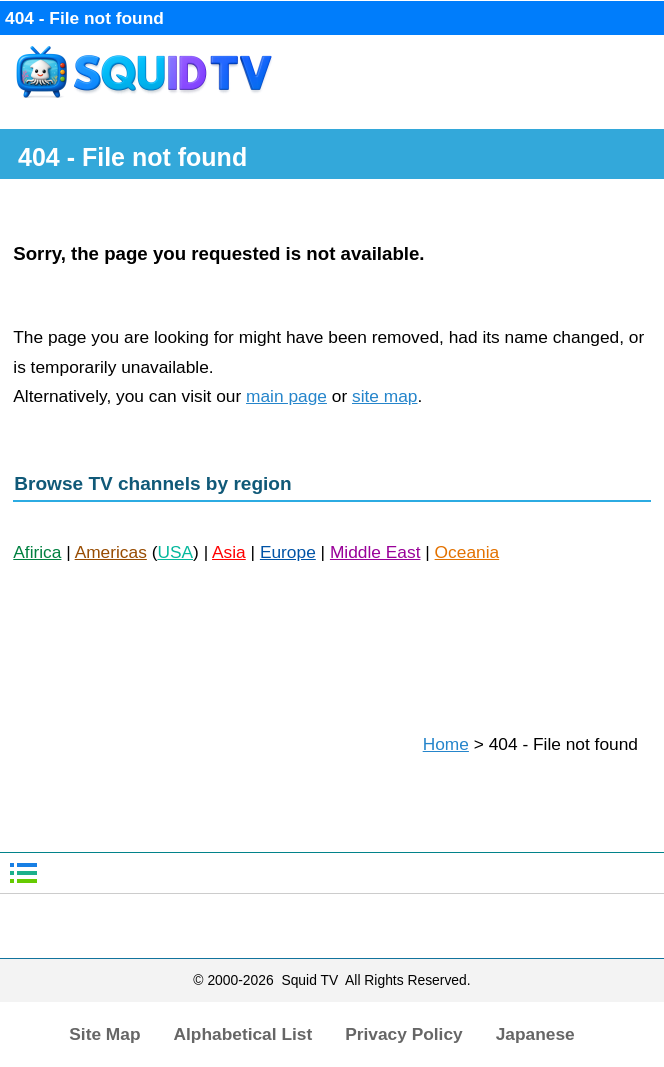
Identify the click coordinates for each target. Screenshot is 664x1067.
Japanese (535, 1034)
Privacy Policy (404, 1034)
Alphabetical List (243, 1034)
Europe (288, 552)
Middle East (375, 552)
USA (175, 552)
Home (446, 744)
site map (385, 396)
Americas (111, 552)
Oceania (467, 552)
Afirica (37, 552)
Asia (229, 552)
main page (286, 396)
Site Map (104, 1034)
